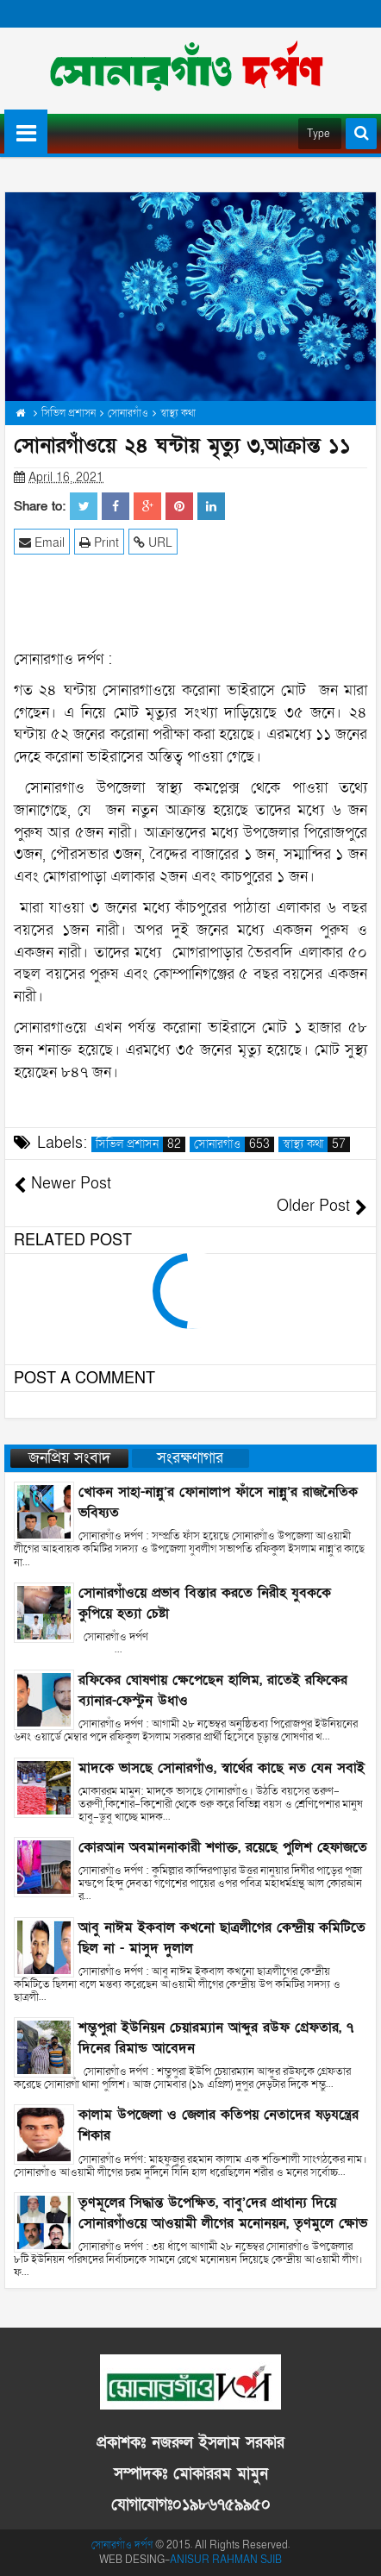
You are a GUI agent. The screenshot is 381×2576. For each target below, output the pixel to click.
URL (153, 542)
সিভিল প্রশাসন (140, 1144)
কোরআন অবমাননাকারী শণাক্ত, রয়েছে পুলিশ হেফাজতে (222, 1847)
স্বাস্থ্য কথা (316, 1144)
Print (99, 542)
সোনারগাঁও (234, 1144)
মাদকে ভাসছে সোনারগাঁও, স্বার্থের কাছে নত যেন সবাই (221, 1767)
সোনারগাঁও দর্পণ (122, 2545)
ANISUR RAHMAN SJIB (226, 2560)
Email (42, 542)
